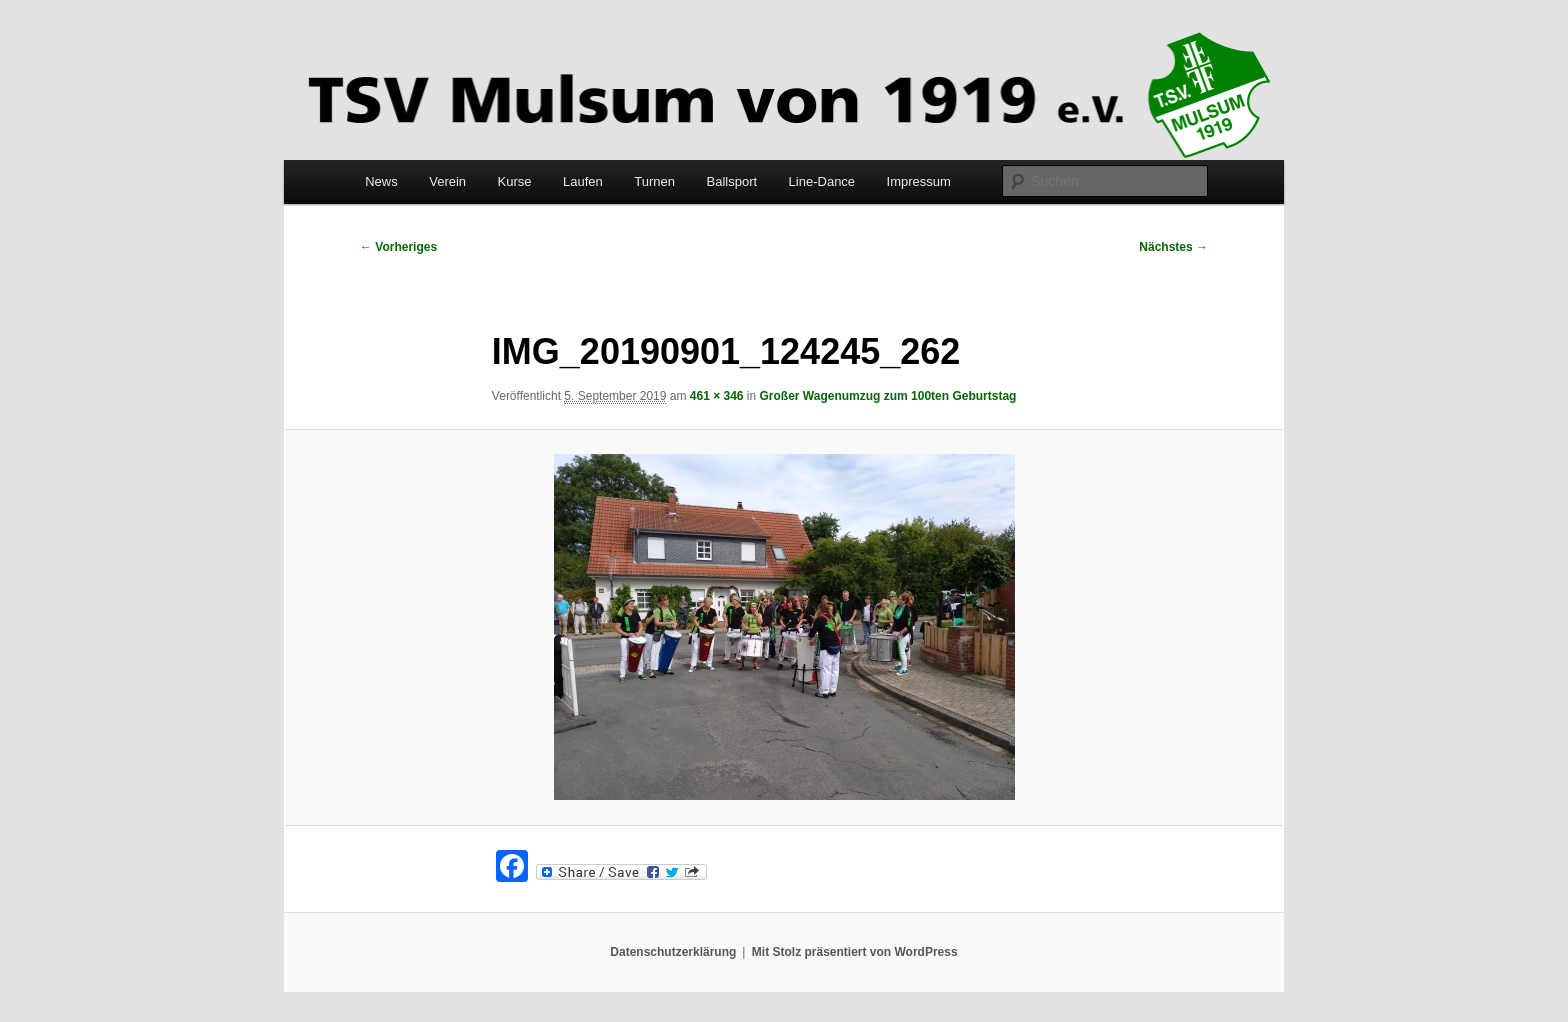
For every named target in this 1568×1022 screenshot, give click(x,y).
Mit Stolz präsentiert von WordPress (855, 952)
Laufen (583, 181)
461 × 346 (717, 396)
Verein (447, 181)
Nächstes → (1173, 247)
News (381, 181)
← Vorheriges (398, 247)
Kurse (515, 181)
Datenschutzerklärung (673, 952)
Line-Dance (822, 181)
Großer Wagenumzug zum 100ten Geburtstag (888, 396)
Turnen (654, 181)
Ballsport (732, 181)
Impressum (919, 181)
